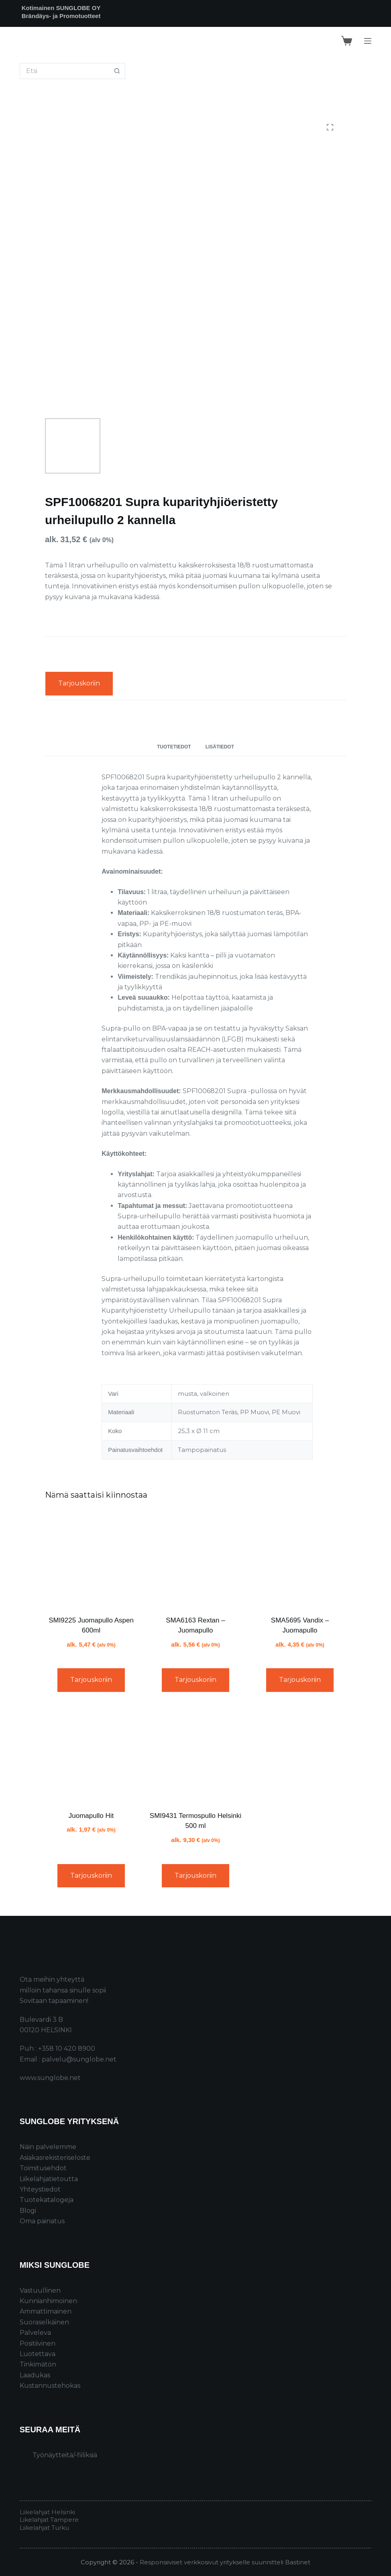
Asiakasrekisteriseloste (55, 2157)
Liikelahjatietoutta (49, 2179)
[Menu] (367, 41)
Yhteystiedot (40, 2189)
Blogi (28, 2210)
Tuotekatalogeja (46, 2200)
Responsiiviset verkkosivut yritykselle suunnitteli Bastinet (225, 2562)
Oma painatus (42, 2221)
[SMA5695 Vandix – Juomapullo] (300, 1559)
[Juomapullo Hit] (91, 1754)
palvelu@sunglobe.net (79, 2059)
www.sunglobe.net (50, 2078)
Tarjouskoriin (79, 683)
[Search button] (117, 71)
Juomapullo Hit (91, 1816)
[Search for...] (64, 71)
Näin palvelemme (48, 2147)
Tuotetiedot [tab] (174, 747)
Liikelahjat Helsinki (47, 2512)
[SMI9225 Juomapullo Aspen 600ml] (91, 1559)
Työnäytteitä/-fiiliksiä (65, 2455)
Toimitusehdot (43, 2168)
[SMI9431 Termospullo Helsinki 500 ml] (195, 1754)
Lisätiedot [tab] (220, 747)
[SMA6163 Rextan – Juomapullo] (195, 1559)
